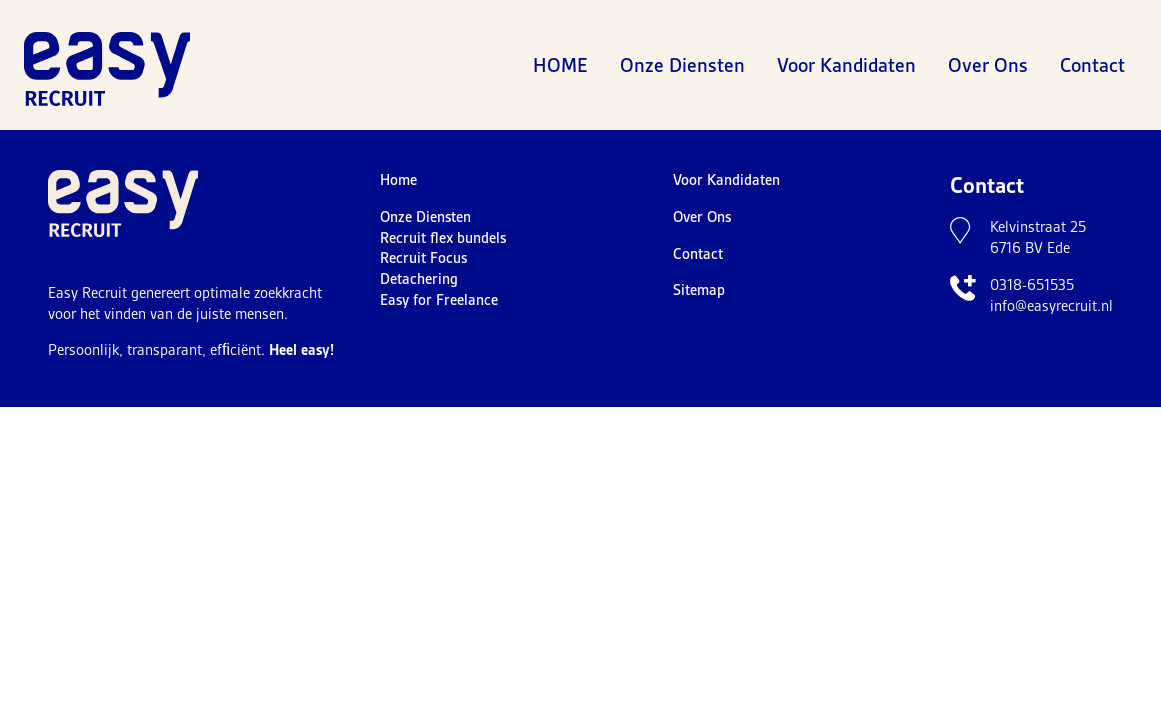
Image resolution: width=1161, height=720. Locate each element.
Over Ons (988, 65)
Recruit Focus (423, 258)
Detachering (419, 279)
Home (560, 65)
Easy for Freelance (439, 300)
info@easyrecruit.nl (1051, 306)
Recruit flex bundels (443, 238)
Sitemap (699, 290)
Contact (1092, 65)
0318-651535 (1032, 285)
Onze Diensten (682, 65)
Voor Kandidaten (846, 65)
